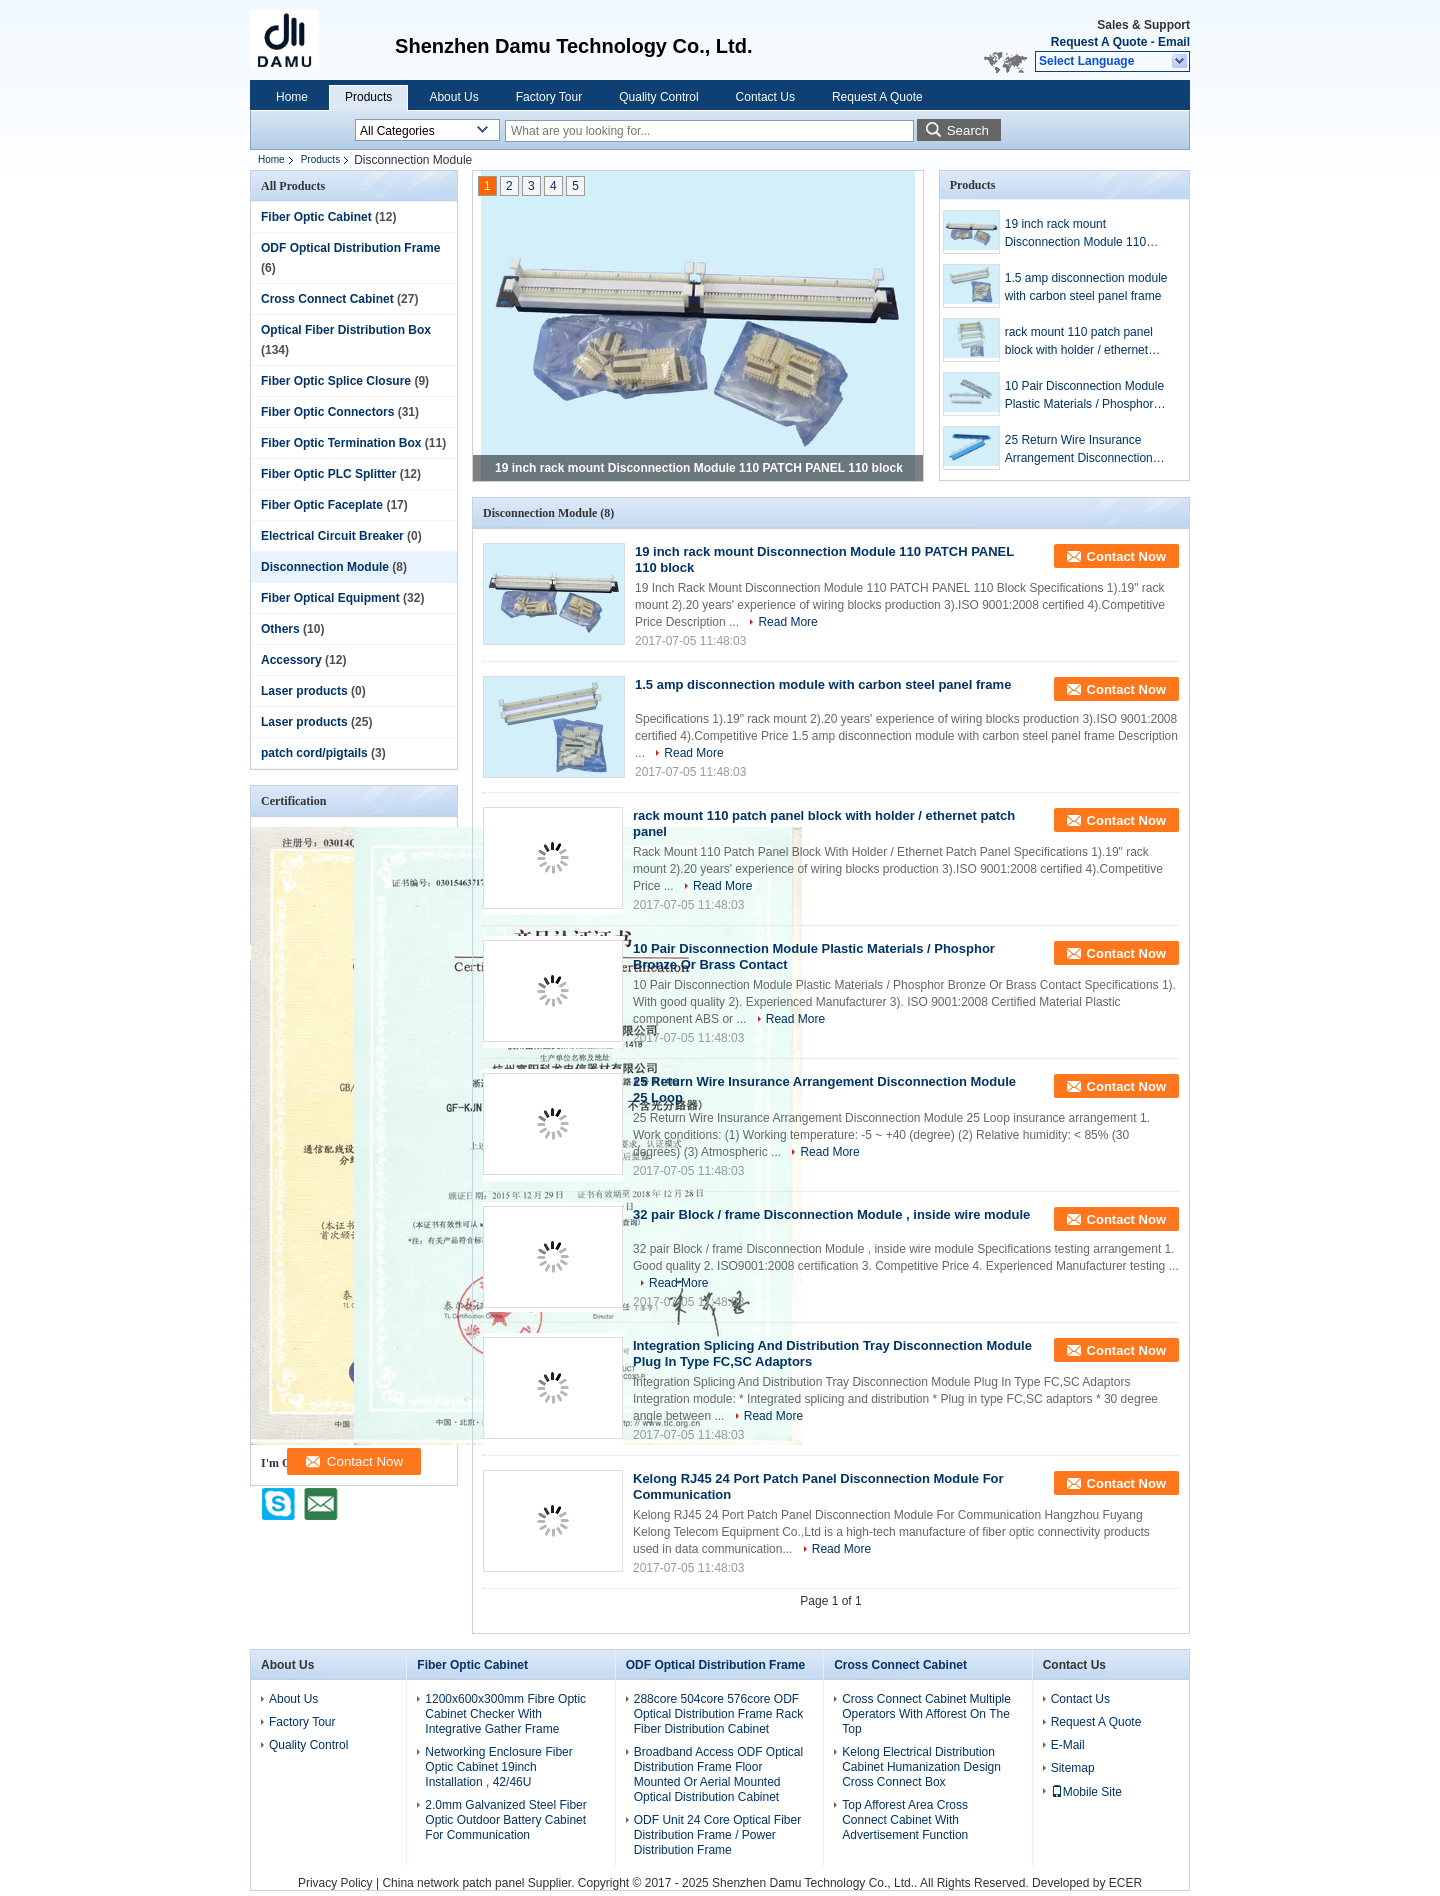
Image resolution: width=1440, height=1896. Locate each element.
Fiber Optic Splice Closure (336, 381)
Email (1174, 42)
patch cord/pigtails (314, 753)
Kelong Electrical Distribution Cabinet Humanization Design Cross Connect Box (921, 1767)
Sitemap (1073, 1768)
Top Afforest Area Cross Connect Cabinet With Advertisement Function (905, 1820)
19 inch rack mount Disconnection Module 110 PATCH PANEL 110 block (699, 468)
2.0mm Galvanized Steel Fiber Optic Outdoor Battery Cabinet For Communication (505, 1820)
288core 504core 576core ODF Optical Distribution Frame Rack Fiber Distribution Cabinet (718, 1714)
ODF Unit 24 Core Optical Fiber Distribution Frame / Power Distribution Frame (717, 1835)
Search (968, 130)
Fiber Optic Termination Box (341, 443)
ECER (1125, 1883)
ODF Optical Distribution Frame (350, 248)
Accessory (291, 660)
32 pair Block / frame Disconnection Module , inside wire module (831, 1214)
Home (292, 97)
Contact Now (1126, 556)
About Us (453, 97)
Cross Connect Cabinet (327, 299)
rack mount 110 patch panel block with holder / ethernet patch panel (1079, 342)
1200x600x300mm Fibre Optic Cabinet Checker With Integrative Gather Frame (505, 1714)
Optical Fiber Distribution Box (346, 330)
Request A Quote (1099, 42)
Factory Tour (549, 97)
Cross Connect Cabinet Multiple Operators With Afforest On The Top (926, 1714)
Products (368, 97)
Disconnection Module (325, 567)
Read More (787, 622)
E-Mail (1068, 1745)
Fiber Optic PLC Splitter (328, 474)
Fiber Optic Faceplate (322, 505)
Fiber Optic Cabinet (316, 217)
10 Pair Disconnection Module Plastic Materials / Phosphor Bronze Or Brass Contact (1084, 396)
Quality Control (658, 97)
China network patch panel (453, 1883)
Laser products (304, 691)
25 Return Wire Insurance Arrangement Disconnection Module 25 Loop (1079, 450)
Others (280, 629)
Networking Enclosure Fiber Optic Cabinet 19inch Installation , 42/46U (498, 1767)
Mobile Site (1086, 1792)
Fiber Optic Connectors (327, 412)
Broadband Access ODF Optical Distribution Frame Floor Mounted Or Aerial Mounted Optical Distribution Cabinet (718, 1774)
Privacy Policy (335, 1883)
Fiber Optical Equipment (330, 598)
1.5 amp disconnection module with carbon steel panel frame (1086, 287)
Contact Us (765, 97)
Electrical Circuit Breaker (332, 536)
